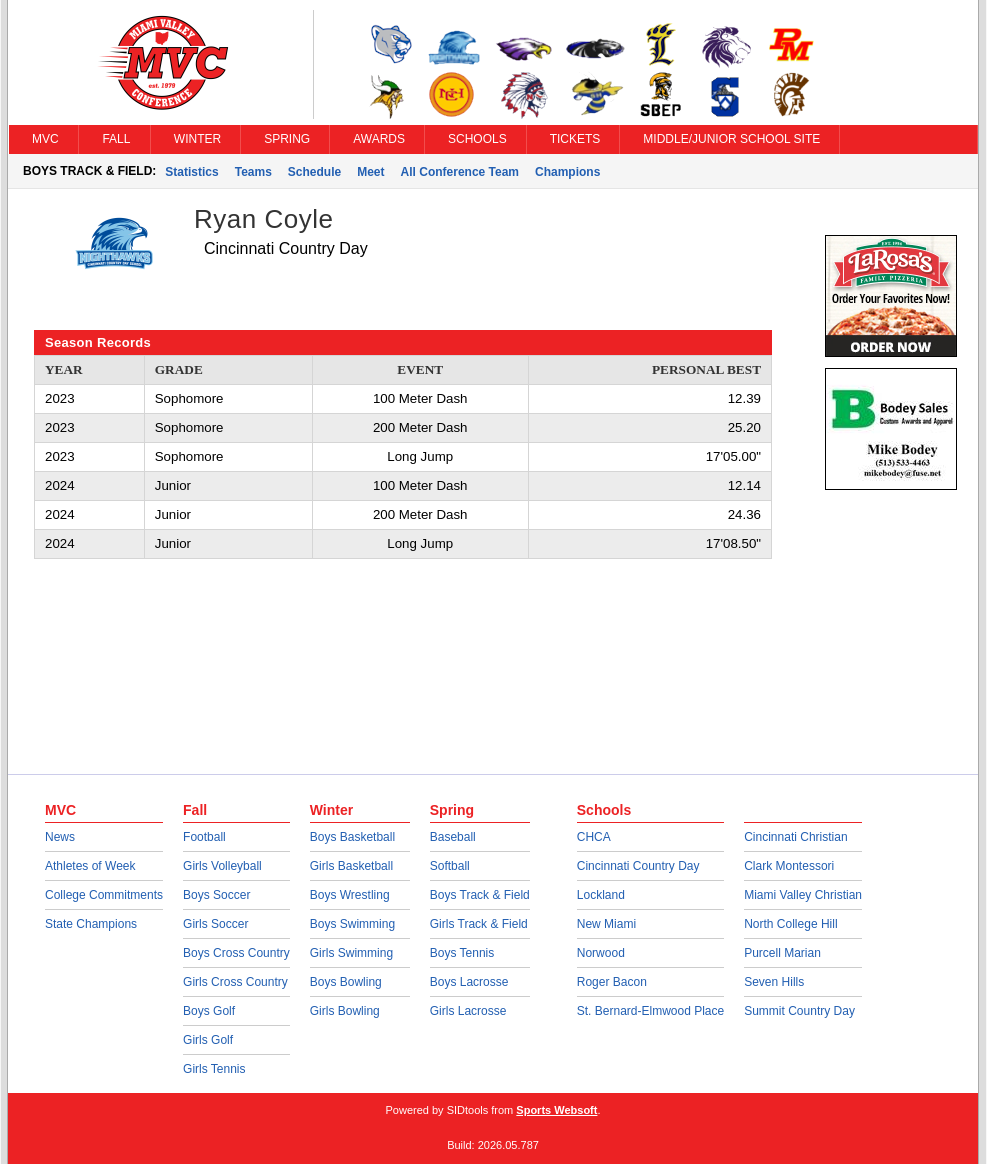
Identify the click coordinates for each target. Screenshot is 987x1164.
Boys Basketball (352, 837)
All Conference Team (460, 172)
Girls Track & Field (479, 924)
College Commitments (104, 895)
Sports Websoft (556, 1110)
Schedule (314, 172)
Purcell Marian (782, 953)
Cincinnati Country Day (638, 866)
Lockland (601, 895)
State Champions (91, 924)
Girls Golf (208, 1040)
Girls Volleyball (222, 866)
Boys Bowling (346, 982)
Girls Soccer (215, 924)
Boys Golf (209, 1011)
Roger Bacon (612, 982)
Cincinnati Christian (795, 837)
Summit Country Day (799, 1011)
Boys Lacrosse (469, 982)
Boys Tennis (462, 953)
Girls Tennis (214, 1069)
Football (204, 837)
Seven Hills (774, 982)
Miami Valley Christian (803, 895)
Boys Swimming (352, 924)
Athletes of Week (90, 866)
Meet (370, 172)
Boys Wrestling (350, 895)
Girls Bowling (345, 1011)
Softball (450, 866)
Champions (567, 172)
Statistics (191, 172)
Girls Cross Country (235, 982)
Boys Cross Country (236, 953)
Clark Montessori (789, 866)
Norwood (601, 953)
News (60, 837)
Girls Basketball (351, 866)
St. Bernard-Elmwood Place (650, 1011)
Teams (253, 172)
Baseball (453, 837)
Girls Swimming (351, 953)
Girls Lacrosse (468, 1011)
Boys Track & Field (480, 895)
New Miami (606, 924)
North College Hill (790, 924)
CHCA (594, 837)
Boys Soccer (216, 895)
